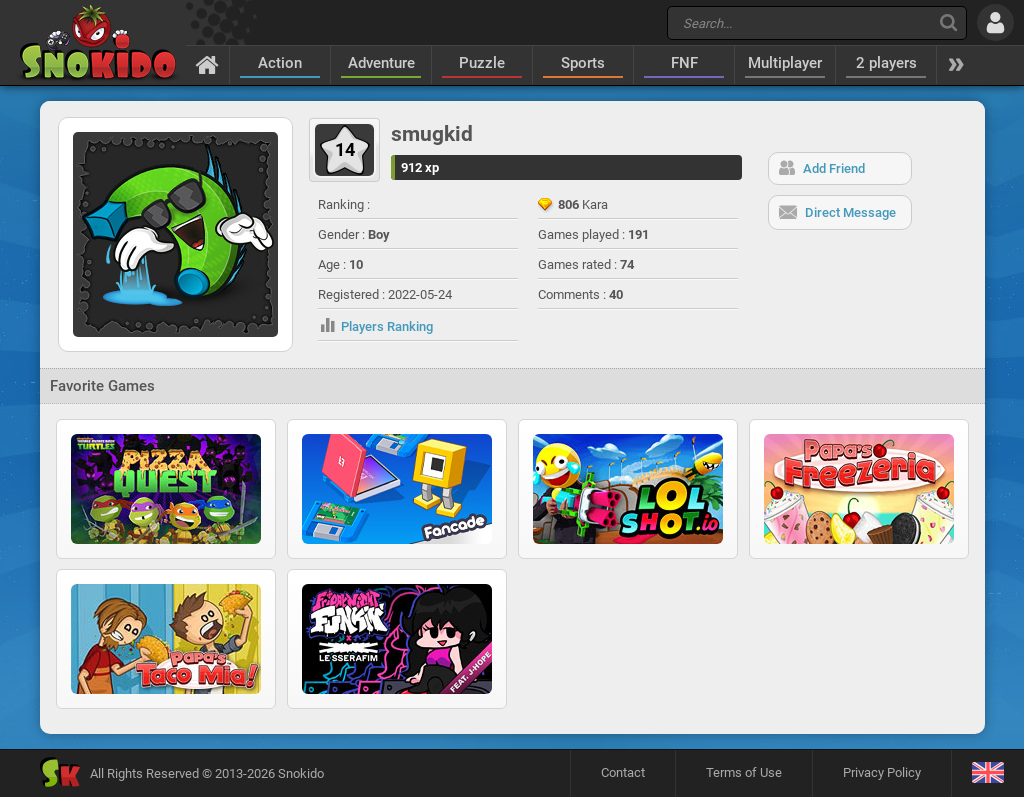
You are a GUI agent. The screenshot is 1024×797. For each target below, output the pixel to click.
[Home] (207, 64)
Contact (623, 772)
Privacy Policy (882, 772)
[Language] (987, 773)
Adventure (381, 63)
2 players (886, 63)
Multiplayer (785, 63)
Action (280, 63)
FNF (684, 63)
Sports (583, 63)
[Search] (948, 22)
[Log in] (995, 22)
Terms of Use (744, 772)
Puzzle (482, 63)
